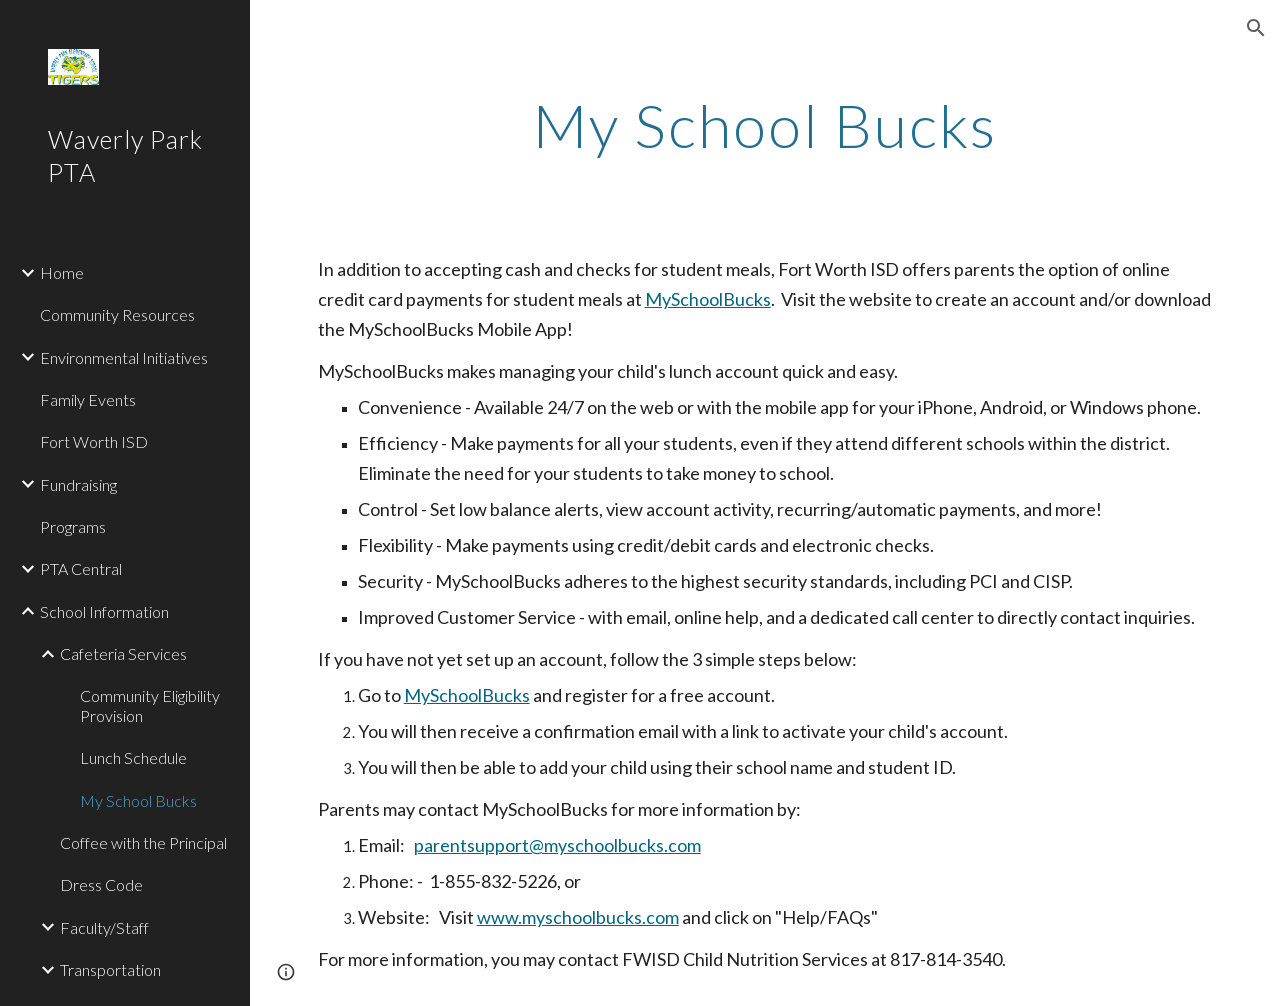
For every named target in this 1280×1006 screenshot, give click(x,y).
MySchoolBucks (708, 299)
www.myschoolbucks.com (578, 917)
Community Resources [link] (117, 314)
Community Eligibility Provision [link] (150, 705)
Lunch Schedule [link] (133, 757)
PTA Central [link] (81, 568)
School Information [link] (104, 611)
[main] (764, 125)
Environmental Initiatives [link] (124, 357)
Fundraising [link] (78, 484)
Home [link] (62, 272)
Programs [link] (73, 526)
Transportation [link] (110, 969)
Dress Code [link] (101, 884)
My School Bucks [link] (138, 800)
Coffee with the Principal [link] (143, 842)
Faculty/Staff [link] (104, 927)
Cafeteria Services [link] (123, 653)
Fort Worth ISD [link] (94, 441)
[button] (1256, 28)
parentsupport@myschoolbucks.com (557, 845)
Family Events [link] (88, 399)
